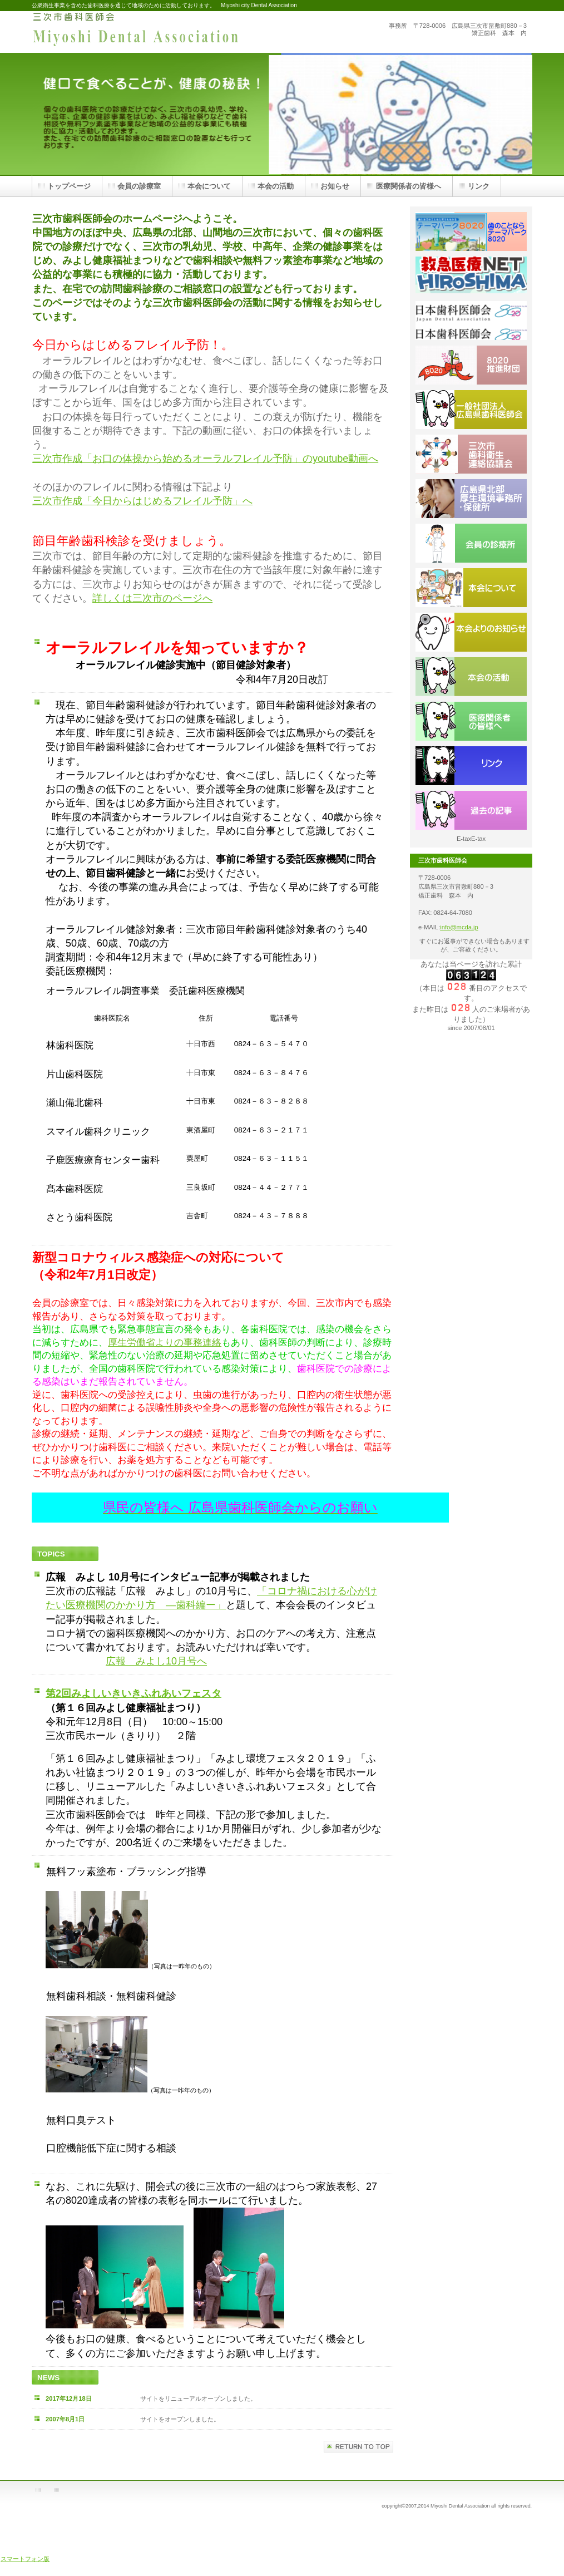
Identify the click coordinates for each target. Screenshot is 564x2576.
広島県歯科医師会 (471, 409)
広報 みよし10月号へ (156, 1661)
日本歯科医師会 (471, 320)
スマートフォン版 (25, 2558)
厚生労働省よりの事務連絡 (164, 1342)
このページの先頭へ (358, 2446)
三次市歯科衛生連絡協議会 (471, 454)
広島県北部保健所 (471, 498)
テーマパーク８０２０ (471, 231)
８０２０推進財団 (471, 365)
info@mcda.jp (459, 927)
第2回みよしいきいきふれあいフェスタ (133, 1693)
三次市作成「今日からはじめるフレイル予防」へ (142, 500)
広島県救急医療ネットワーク (471, 276)
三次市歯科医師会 (143, 32)
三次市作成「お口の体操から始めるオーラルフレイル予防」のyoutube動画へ (205, 458)
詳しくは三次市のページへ (152, 598)
